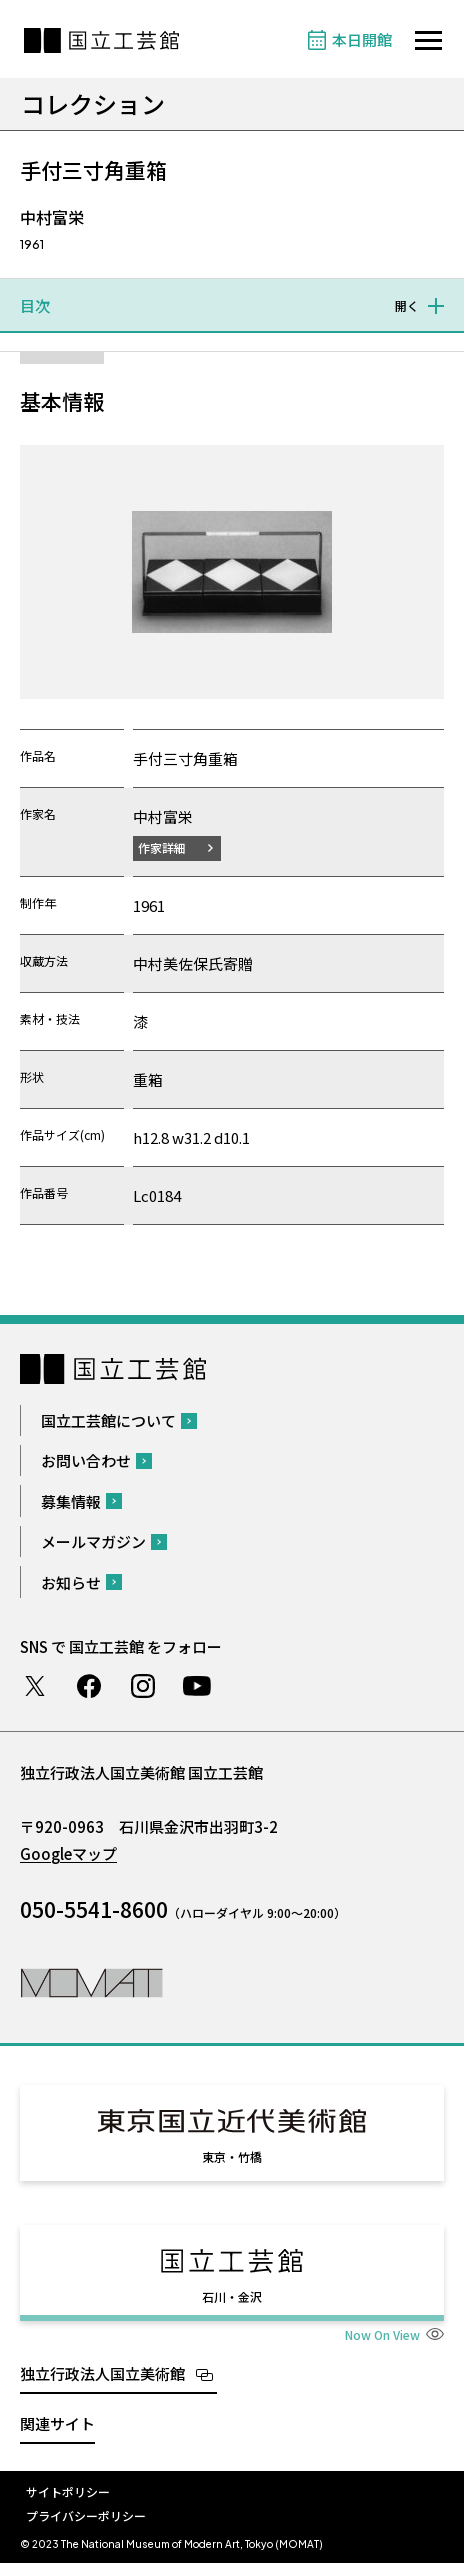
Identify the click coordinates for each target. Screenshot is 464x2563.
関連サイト (57, 2423)
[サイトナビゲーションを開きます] (428, 40)
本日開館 (362, 39)
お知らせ (71, 1582)
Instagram (143, 1686)
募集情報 (71, 1501)
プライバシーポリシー (86, 2515)
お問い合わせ (86, 1460)
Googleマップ (68, 1853)
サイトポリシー (68, 2491)
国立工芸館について (108, 1420)
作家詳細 (162, 847)
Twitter (35, 1686)
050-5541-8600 (94, 1909)
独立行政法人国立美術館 (102, 2373)
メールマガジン (93, 1541)
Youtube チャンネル (197, 1686)
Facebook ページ (89, 1686)
